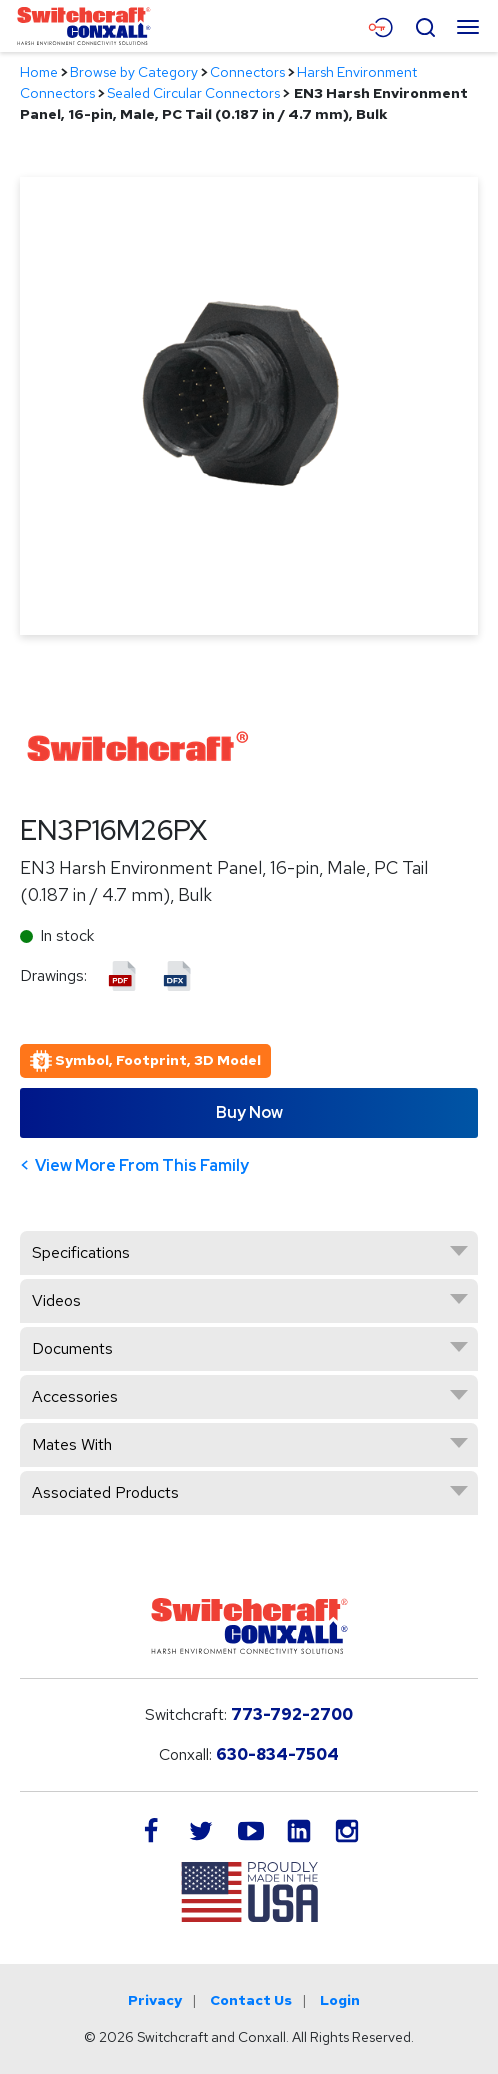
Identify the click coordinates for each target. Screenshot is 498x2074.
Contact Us (251, 2000)
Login (340, 2000)
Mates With (72, 1444)
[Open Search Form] (425, 25)
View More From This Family (142, 1165)
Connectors (247, 72)
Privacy (155, 2000)
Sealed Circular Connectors (193, 93)
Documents (72, 1348)
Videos (56, 1300)
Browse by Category (134, 72)
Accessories (75, 1396)
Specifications (81, 1252)
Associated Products (105, 1492)
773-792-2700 (292, 1714)
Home (39, 72)
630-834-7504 (277, 1754)
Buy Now (249, 1112)
